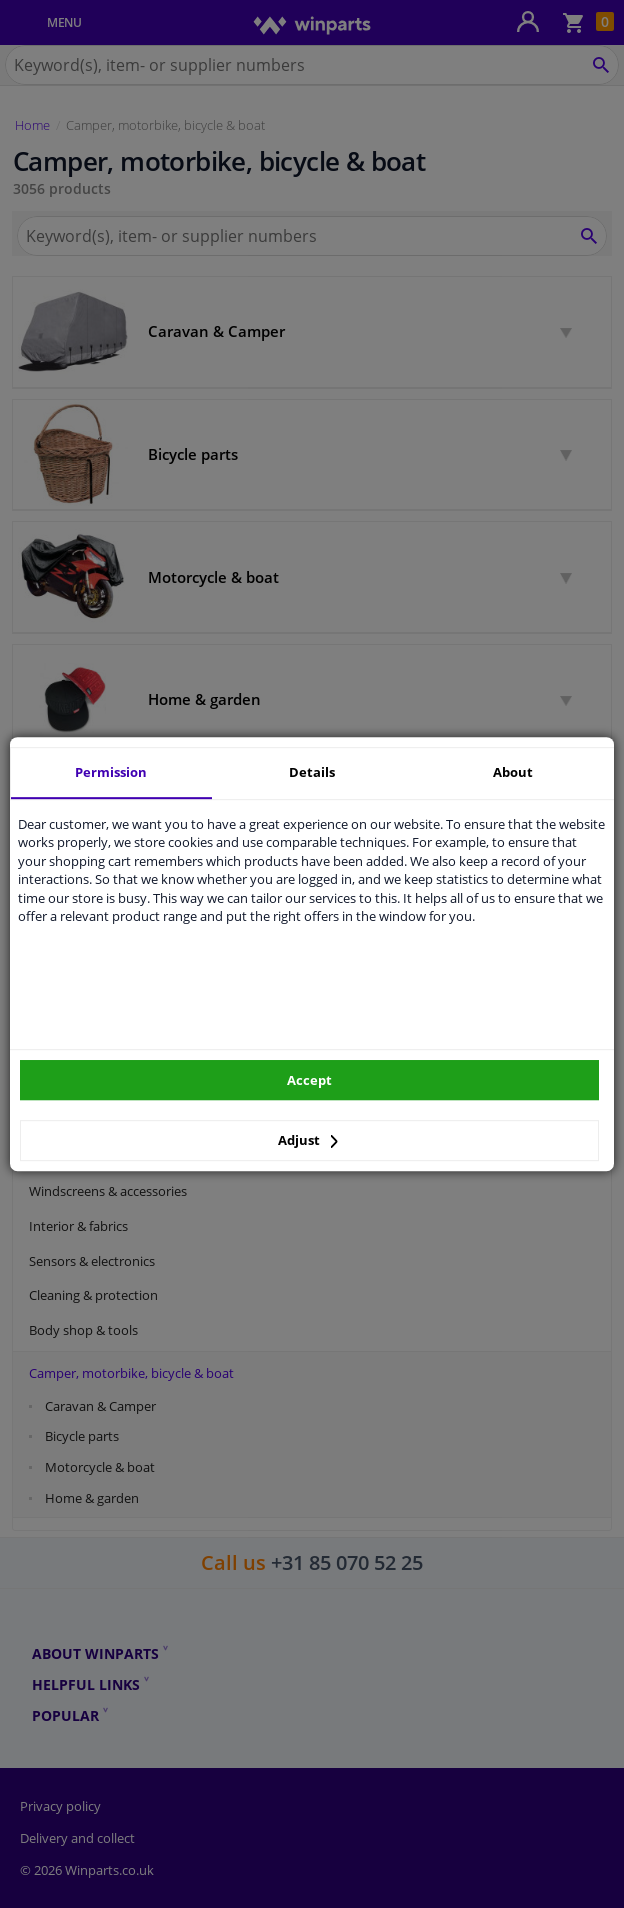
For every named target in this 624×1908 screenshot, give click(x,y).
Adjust (308, 1140)
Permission (111, 772)
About (513, 772)
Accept (309, 1080)
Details (312, 772)
